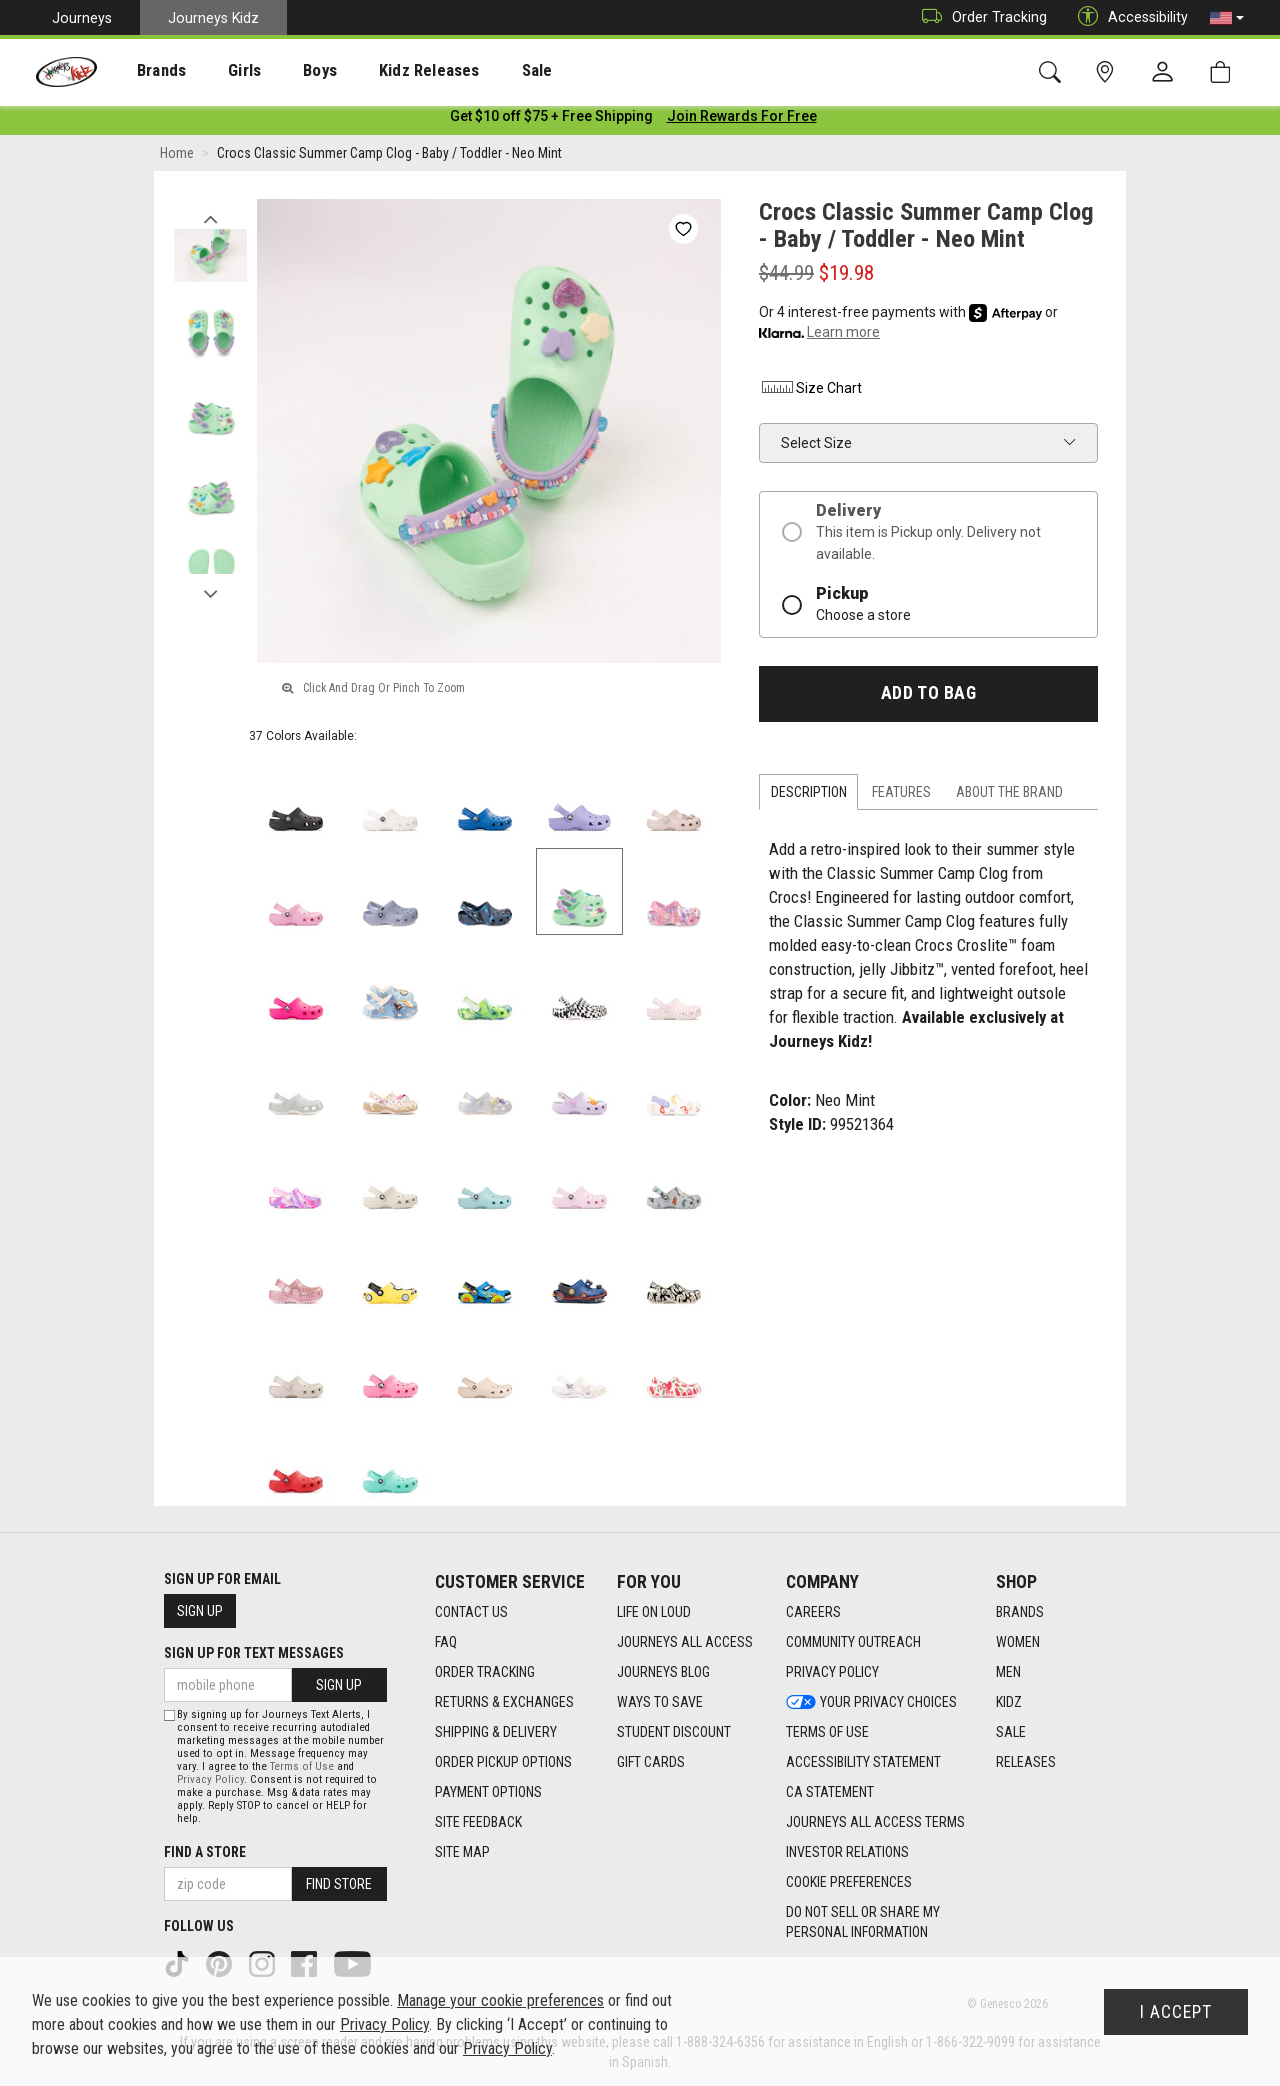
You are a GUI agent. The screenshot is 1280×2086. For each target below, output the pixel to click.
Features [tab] (901, 796)
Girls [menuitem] (217, 71)
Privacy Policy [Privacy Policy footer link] (832, 1672)
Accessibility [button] (1128, 17)
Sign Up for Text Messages (254, 1653)
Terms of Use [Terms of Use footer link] (827, 1732)
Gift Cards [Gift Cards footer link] (651, 1762)
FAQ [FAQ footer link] (446, 1642)
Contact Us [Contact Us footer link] (471, 1612)
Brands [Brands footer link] (1020, 1612)
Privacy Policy (210, 1779)
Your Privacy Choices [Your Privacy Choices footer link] (871, 1702)
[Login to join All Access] (551, 120)
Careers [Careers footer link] (813, 1612)
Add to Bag (928, 697)
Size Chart (810, 392)
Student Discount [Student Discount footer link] (674, 1732)
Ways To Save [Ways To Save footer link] (660, 1702)
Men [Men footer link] (1008, 1672)
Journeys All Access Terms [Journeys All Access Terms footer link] (875, 1822)
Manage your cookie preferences (500, 2000)
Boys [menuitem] (283, 71)
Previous (210, 218)
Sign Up (200, 1611)
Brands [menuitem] (145, 71)
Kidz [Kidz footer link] (1009, 1702)
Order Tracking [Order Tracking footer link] (485, 1672)
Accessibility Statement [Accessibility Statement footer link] (863, 1762)
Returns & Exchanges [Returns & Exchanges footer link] (504, 1702)
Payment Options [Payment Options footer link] (488, 1792)
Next (210, 593)
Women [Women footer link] (1018, 1642)
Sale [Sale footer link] (1011, 1732)
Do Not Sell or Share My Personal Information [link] (863, 1922)
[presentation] (145, 70)
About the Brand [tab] (1009, 796)
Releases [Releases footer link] (1026, 1762)
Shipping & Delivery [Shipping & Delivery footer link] (496, 1732)
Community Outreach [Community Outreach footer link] (853, 1642)
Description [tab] (809, 796)
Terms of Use (302, 1766)
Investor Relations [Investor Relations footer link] (847, 1852)
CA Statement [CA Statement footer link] (830, 1792)
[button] (1227, 18)
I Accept (1176, 2012)
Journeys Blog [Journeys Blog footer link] (663, 1672)
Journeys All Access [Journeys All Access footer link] (685, 1642)
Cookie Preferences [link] (849, 1882)
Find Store (339, 1884)
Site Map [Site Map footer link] (462, 1852)
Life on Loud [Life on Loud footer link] (654, 1612)
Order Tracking (979, 17)
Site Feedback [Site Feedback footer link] (478, 1822)
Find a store (205, 1852)
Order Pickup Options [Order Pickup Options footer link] (503, 1762)
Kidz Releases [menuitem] (381, 71)
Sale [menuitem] (479, 71)
